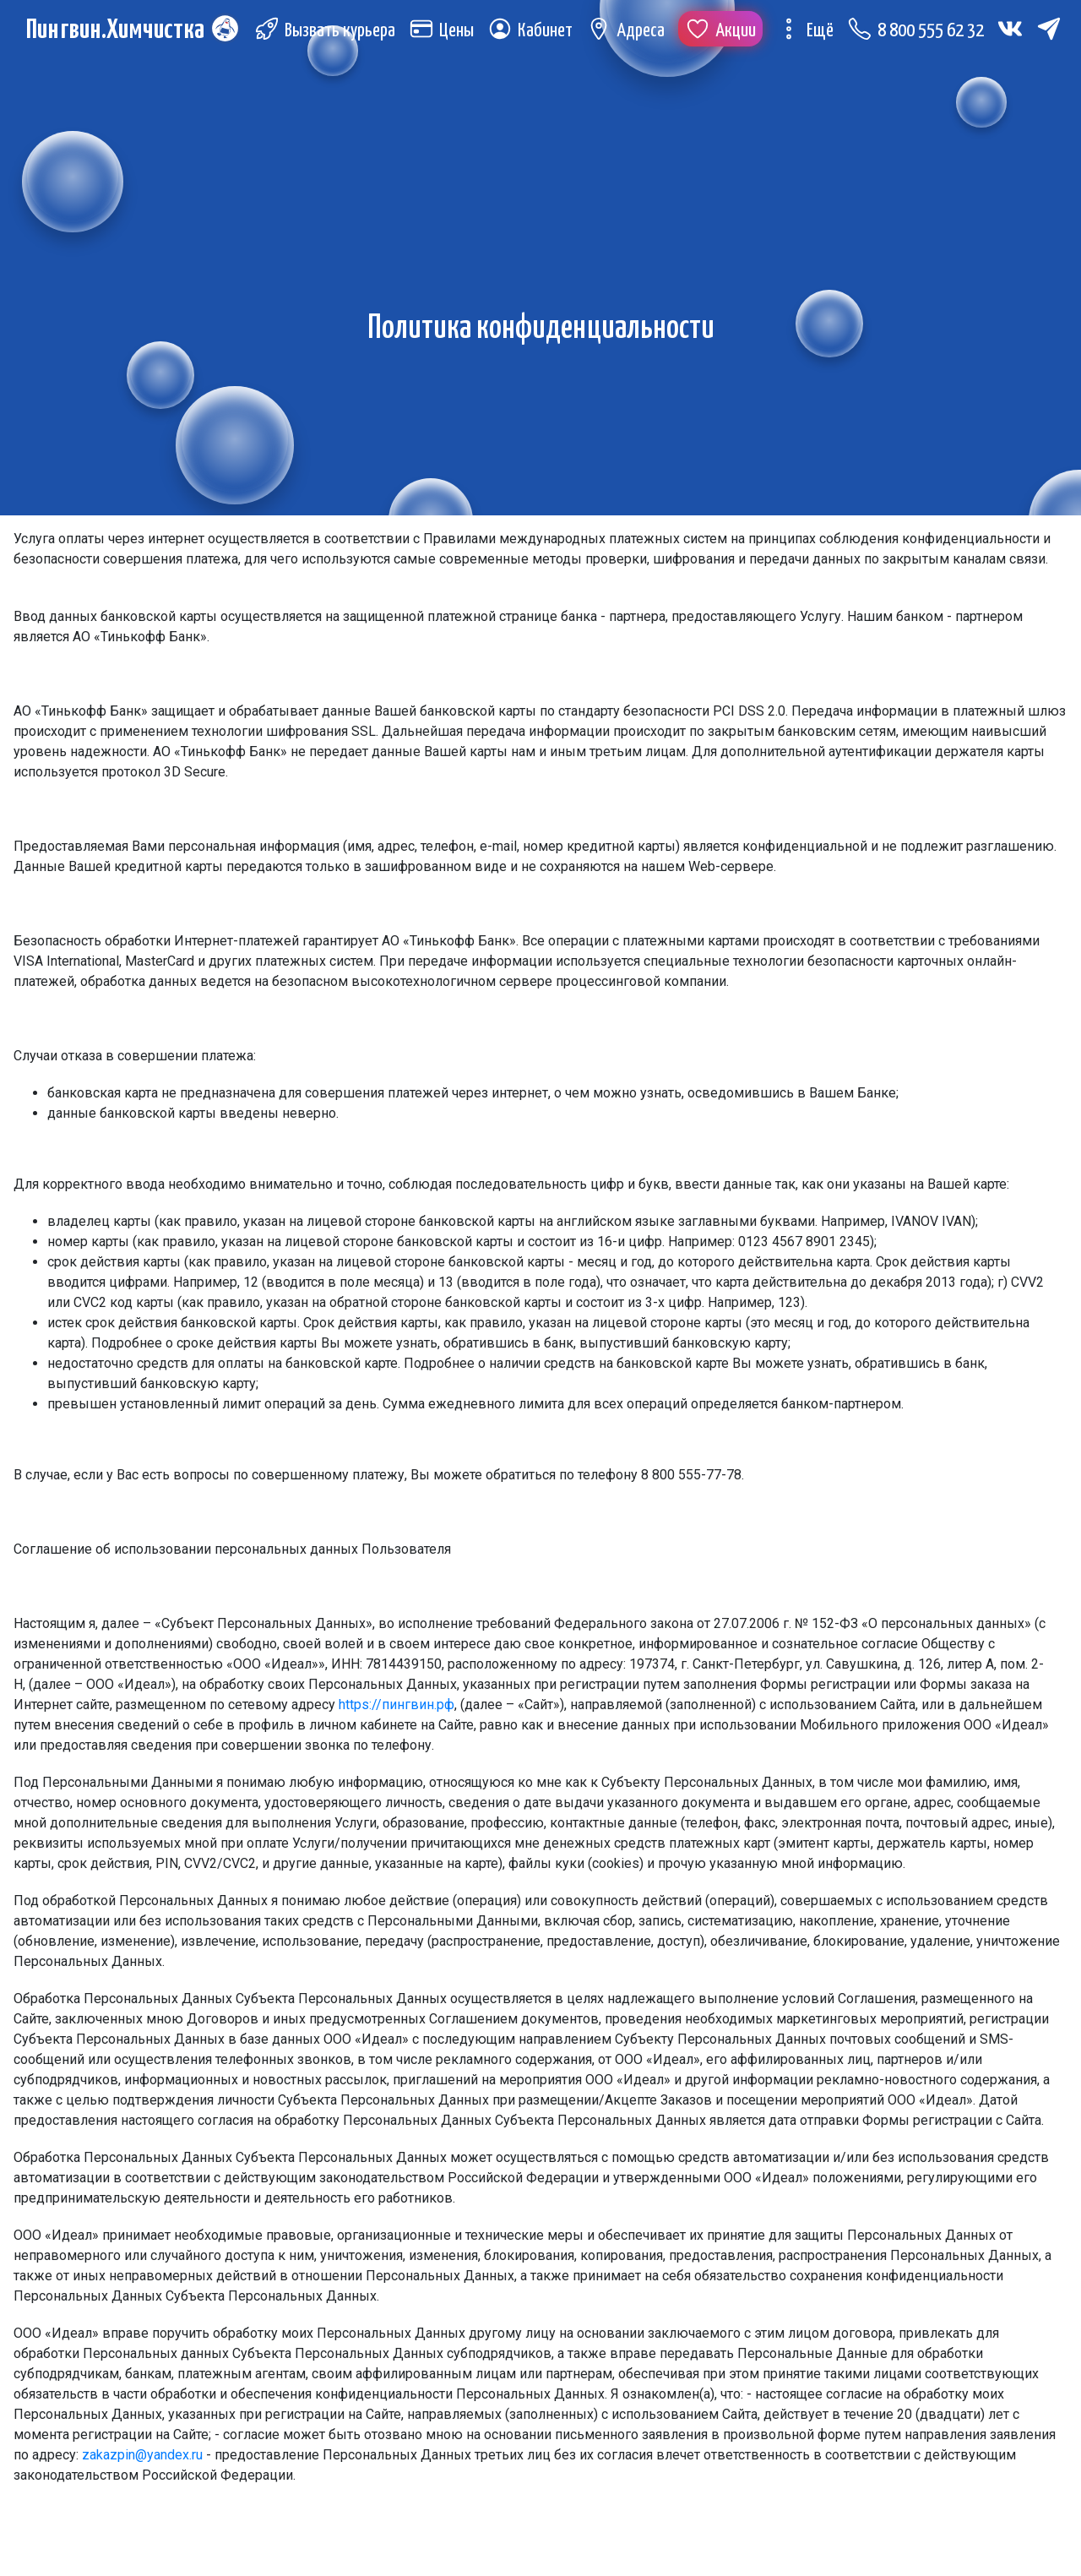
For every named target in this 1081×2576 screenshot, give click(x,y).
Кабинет (536, 33)
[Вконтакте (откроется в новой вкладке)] (1016, 30)
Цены (447, 33)
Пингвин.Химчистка (120, 50)
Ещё (810, 33)
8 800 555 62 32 (921, 33)
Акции (726, 33)
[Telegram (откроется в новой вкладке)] (272, 66)
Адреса (631, 33)
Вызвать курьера (330, 33)
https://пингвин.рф (396, 1704)
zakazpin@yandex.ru (142, 2455)
